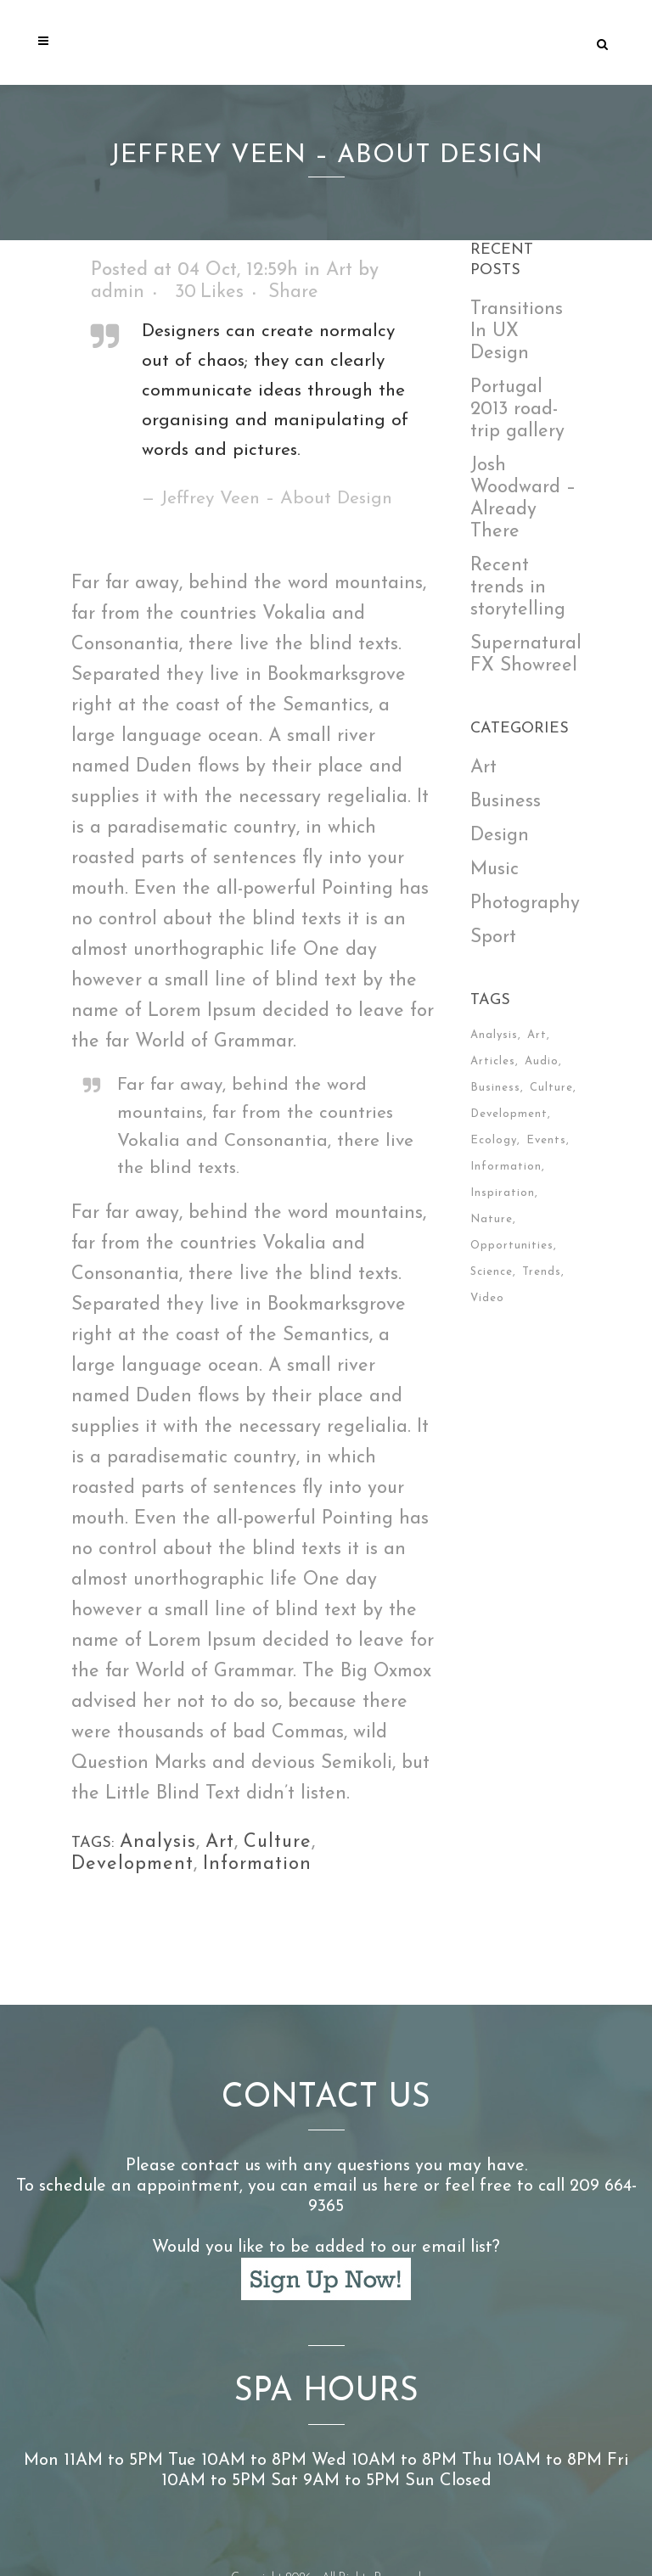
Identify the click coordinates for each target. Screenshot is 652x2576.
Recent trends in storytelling (517, 588)
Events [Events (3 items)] (546, 1140)
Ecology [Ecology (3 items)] (493, 1140)
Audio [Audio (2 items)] (542, 1061)
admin (117, 292)
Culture (278, 1842)
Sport (493, 937)
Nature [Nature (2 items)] (491, 1219)
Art (339, 270)
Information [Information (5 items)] (506, 1166)
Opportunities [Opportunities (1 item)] (512, 1245)
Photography (525, 903)
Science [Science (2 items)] (491, 1271)
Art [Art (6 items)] (537, 1035)
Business (505, 801)
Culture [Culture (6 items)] (551, 1087)
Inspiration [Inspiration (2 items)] (502, 1192)
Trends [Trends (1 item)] (541, 1271)
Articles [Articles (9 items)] (492, 1061)
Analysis (158, 1842)
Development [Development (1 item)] (509, 1114)
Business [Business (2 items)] (495, 1087)
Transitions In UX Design (516, 331)
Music (494, 869)
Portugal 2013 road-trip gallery (517, 409)
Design (499, 835)
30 (209, 293)
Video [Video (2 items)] (487, 1298)
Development (132, 1864)
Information (257, 1864)
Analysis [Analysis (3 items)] (494, 1035)
